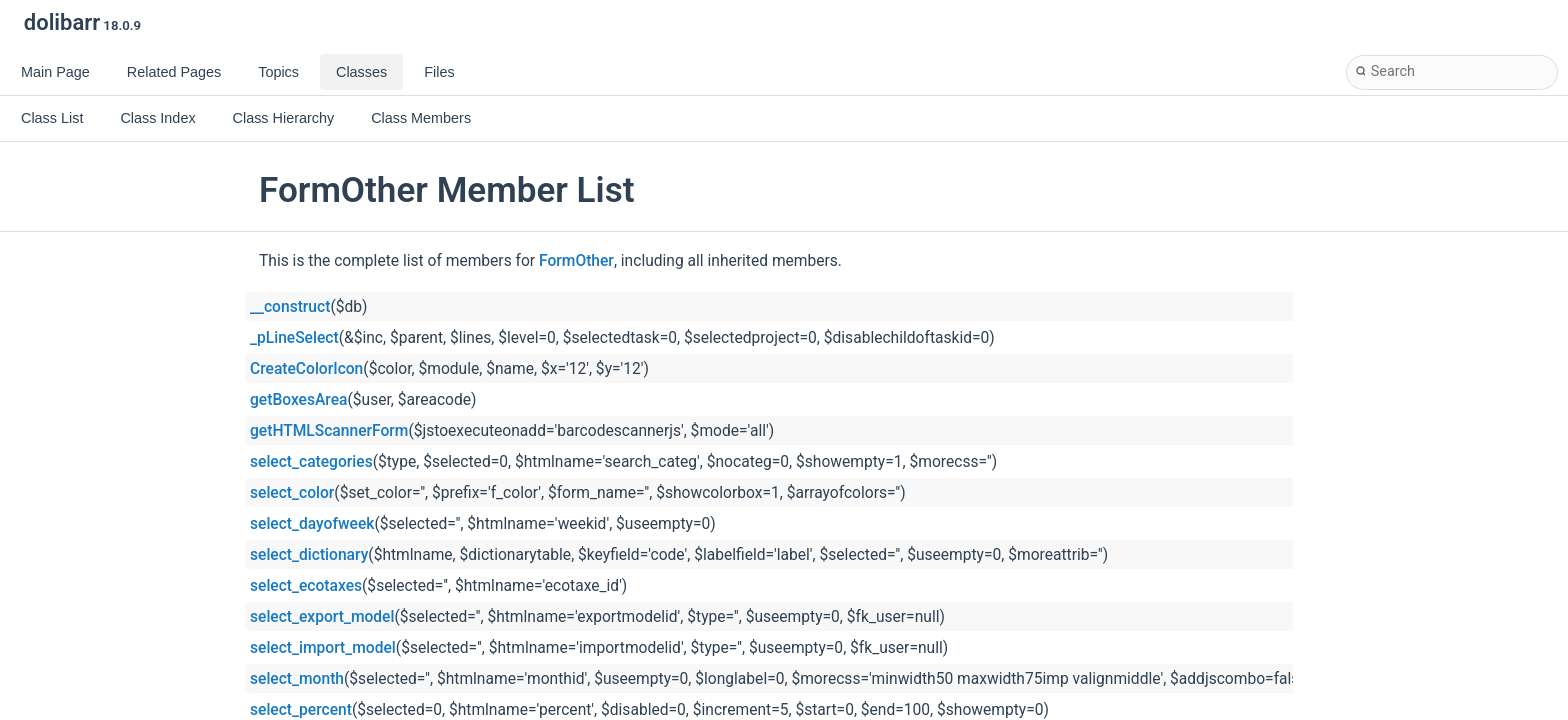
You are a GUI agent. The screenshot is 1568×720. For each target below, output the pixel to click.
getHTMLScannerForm (329, 431)
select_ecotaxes (306, 586)
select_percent (301, 710)
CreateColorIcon (306, 369)
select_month (297, 679)
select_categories (311, 462)
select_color (292, 493)
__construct (290, 307)
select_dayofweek (312, 524)
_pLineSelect (294, 338)
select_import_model (323, 648)
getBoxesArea (298, 400)
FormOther (576, 261)
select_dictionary (309, 555)
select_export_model (322, 617)
